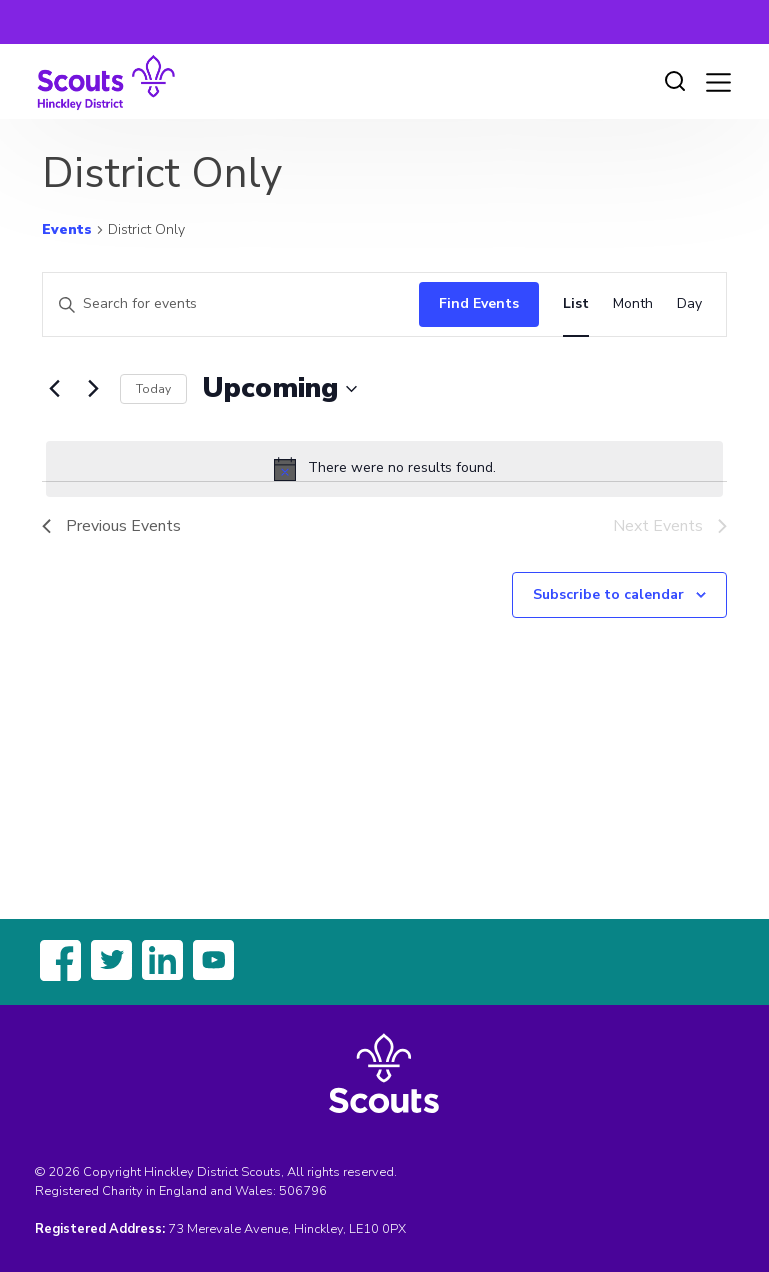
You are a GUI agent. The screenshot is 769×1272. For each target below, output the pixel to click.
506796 (303, 1191)
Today (153, 389)
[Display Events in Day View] (689, 304)
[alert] (384, 469)
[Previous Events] (54, 389)
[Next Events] (93, 389)
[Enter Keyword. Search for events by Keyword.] (226, 304)
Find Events (479, 303)
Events (67, 229)
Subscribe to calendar (608, 594)
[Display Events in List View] (576, 304)
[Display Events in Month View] (633, 304)
